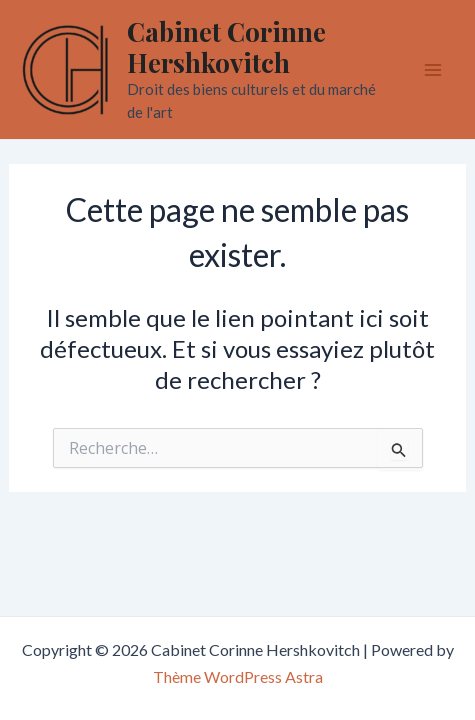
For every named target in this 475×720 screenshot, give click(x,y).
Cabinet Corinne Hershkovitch (226, 47)
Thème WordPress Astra (238, 676)
